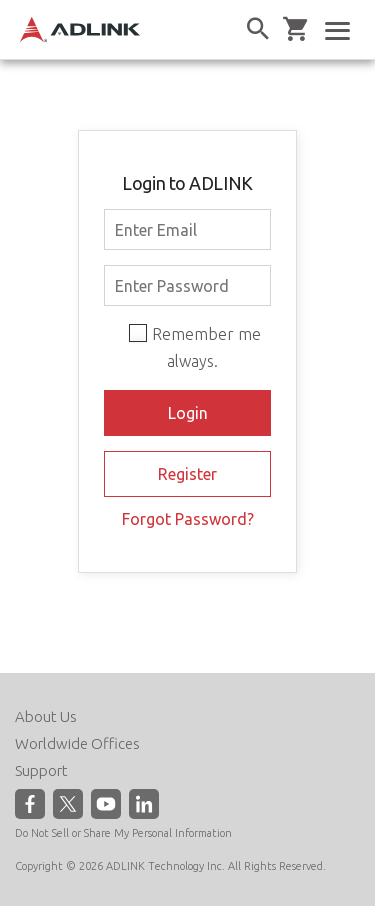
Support (41, 770)
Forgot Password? (188, 519)
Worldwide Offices (77, 743)
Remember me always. (206, 347)
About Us (46, 716)
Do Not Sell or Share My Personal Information (123, 833)
